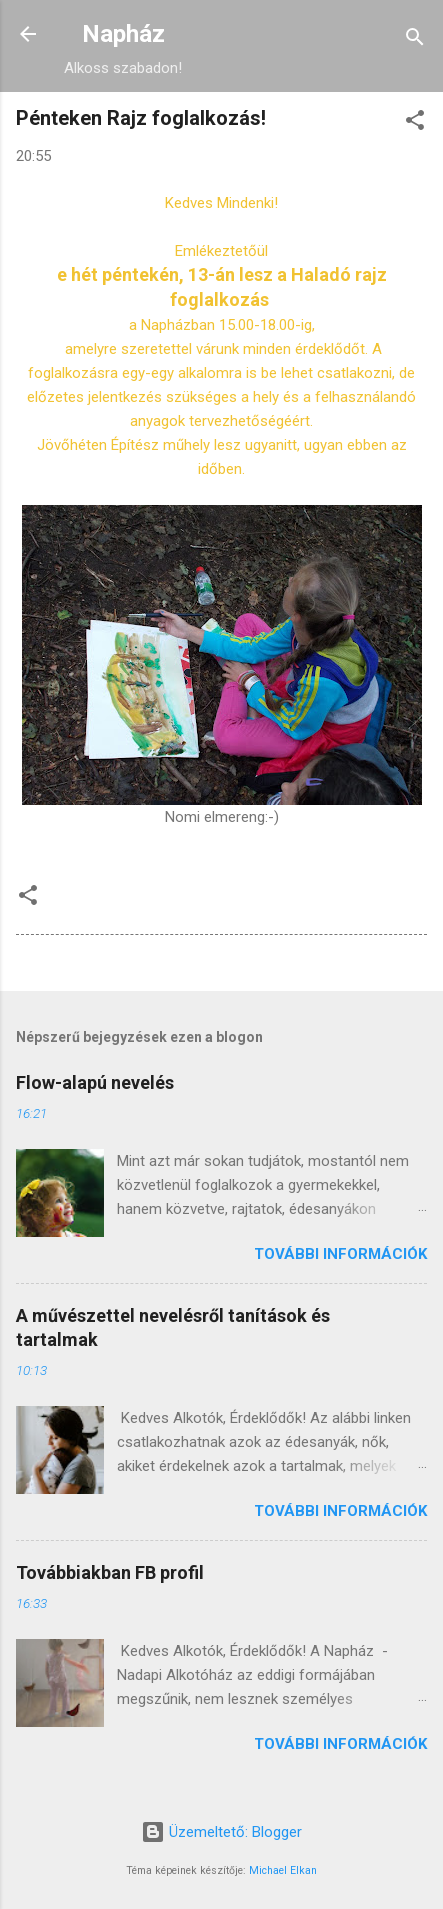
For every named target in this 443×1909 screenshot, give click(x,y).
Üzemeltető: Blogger (221, 1832)
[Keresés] (415, 40)
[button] (415, 123)
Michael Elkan (283, 1870)
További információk (340, 1254)
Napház (123, 34)
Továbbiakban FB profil (110, 1572)
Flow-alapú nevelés (95, 1082)
